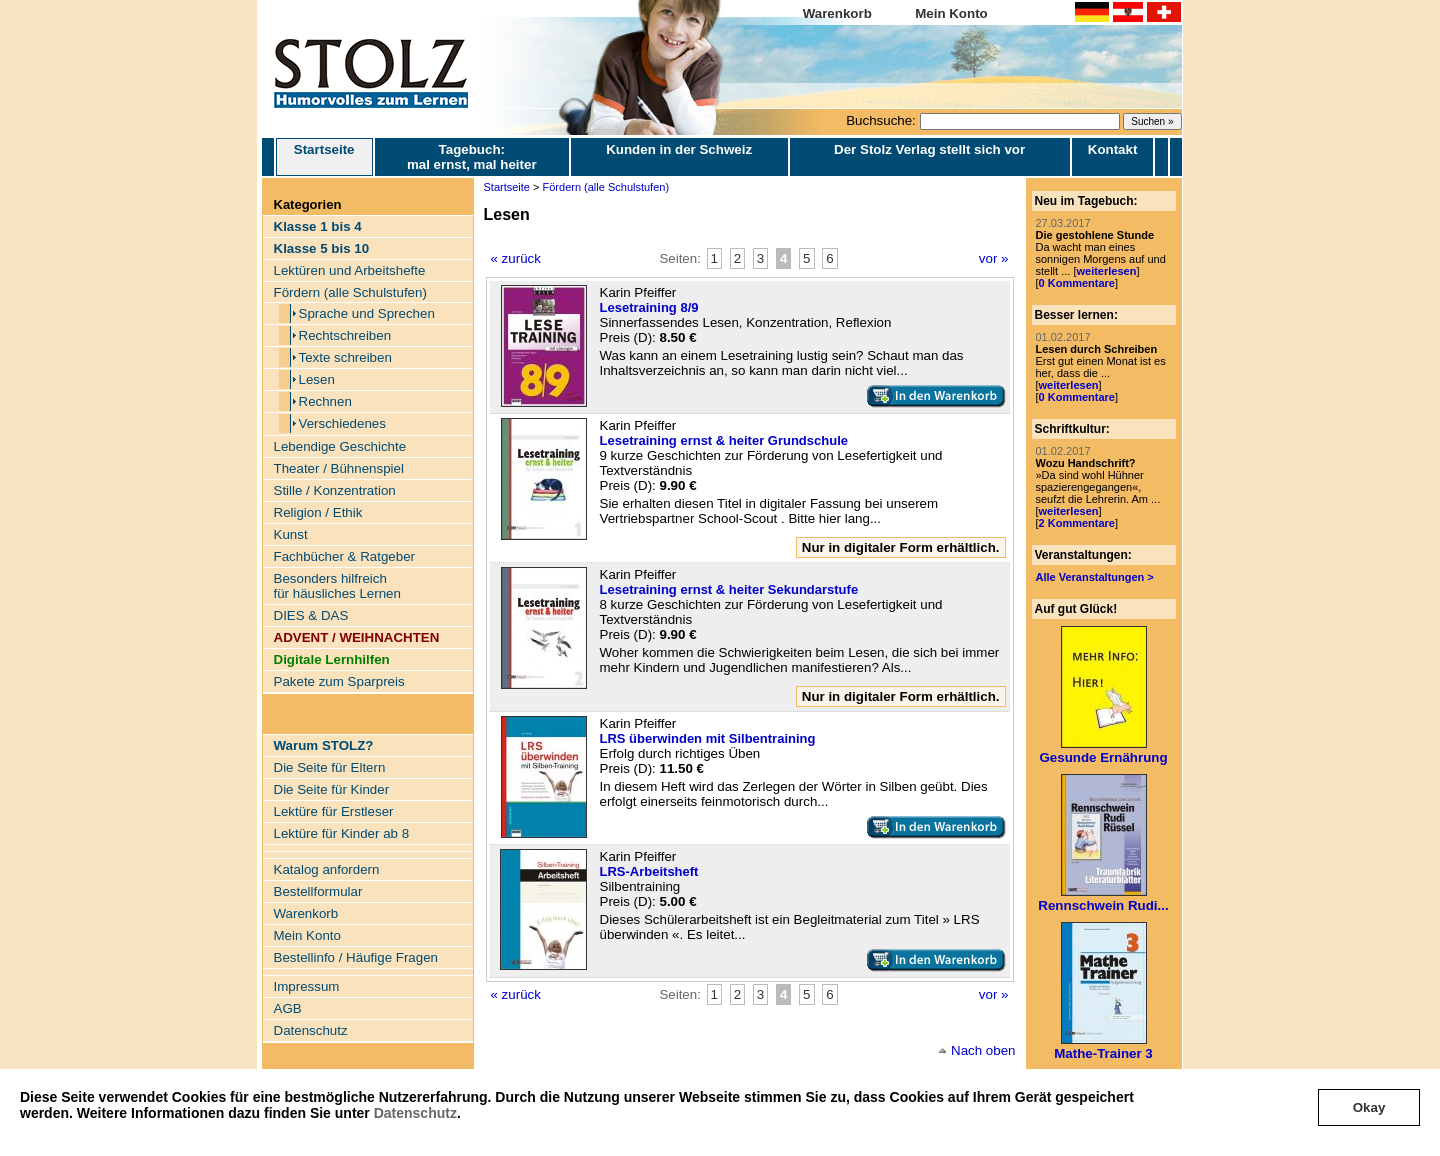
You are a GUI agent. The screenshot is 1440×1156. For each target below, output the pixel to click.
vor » (994, 258)
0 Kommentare (1077, 283)
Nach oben (983, 1050)
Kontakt (1113, 149)
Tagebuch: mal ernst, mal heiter (472, 157)
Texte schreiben (345, 357)
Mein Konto (951, 13)
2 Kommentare (1077, 523)
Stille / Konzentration (335, 490)
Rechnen (325, 401)
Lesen (317, 379)
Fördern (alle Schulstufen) (350, 292)
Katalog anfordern (327, 869)
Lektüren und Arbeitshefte (350, 270)
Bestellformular (318, 891)
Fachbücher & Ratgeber (345, 556)
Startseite (324, 157)
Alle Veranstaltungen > (1095, 577)
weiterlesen (1106, 271)
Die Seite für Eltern (330, 767)
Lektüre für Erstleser (334, 811)
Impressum (307, 986)
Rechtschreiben (345, 335)
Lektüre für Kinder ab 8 (342, 833)
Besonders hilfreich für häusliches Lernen (337, 586)
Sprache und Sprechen (367, 313)
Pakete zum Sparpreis (339, 681)
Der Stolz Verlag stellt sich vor (929, 149)
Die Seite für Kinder (332, 789)
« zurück (516, 258)
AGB (288, 1008)
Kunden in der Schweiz (679, 149)
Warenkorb (837, 13)
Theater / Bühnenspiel (339, 468)
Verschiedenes (342, 423)
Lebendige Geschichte (340, 446)
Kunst (291, 534)
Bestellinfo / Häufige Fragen (356, 957)
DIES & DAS (311, 615)
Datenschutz (415, 1113)
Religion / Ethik (318, 512)
